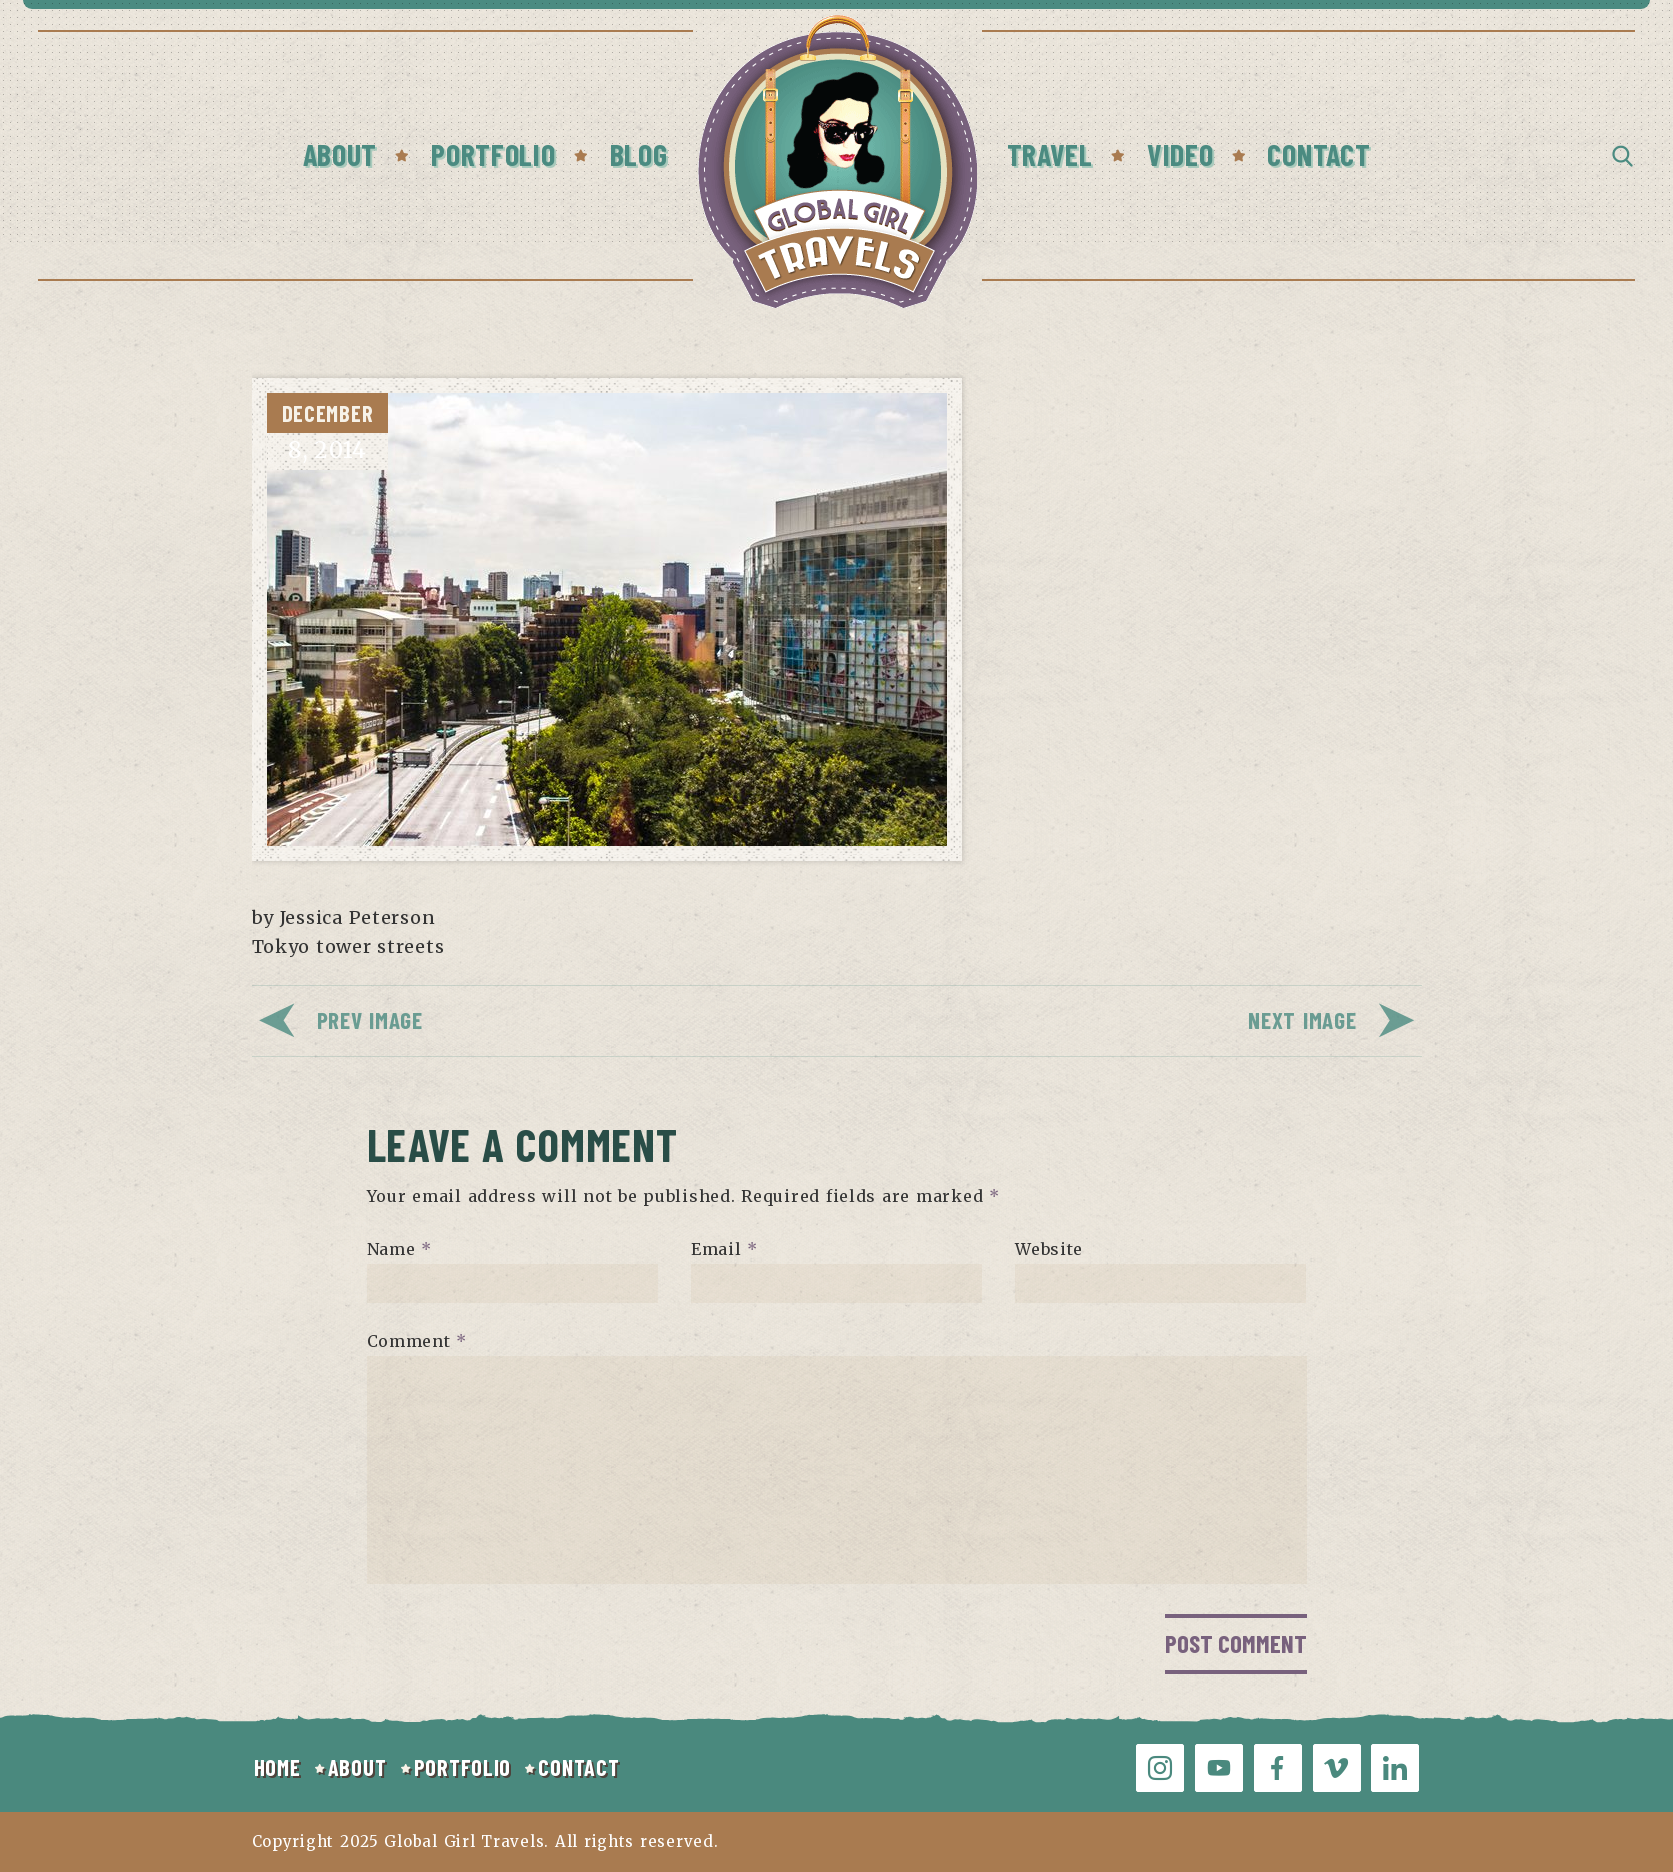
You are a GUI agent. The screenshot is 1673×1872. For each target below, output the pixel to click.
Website (1049, 1249)
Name (399, 1249)
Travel (1050, 154)
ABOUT (357, 1767)
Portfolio (493, 154)
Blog (639, 154)
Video (1180, 154)
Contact (1318, 154)
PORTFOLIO (462, 1767)
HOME (277, 1767)
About (340, 154)
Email (724, 1249)
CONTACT (578, 1767)
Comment (417, 1341)
